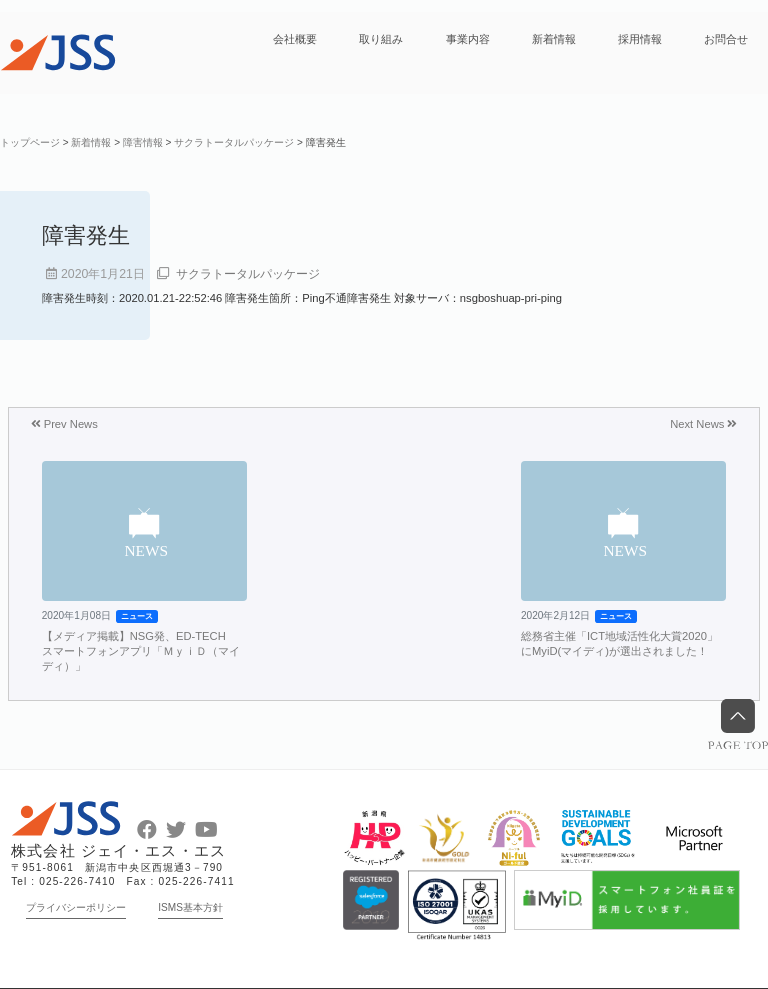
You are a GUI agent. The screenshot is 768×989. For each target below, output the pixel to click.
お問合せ (726, 39)
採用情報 (640, 39)
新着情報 (554, 39)
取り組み (381, 39)
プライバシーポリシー (76, 907)
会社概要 (295, 39)
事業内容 (468, 39)
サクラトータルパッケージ (248, 274)
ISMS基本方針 (190, 907)
